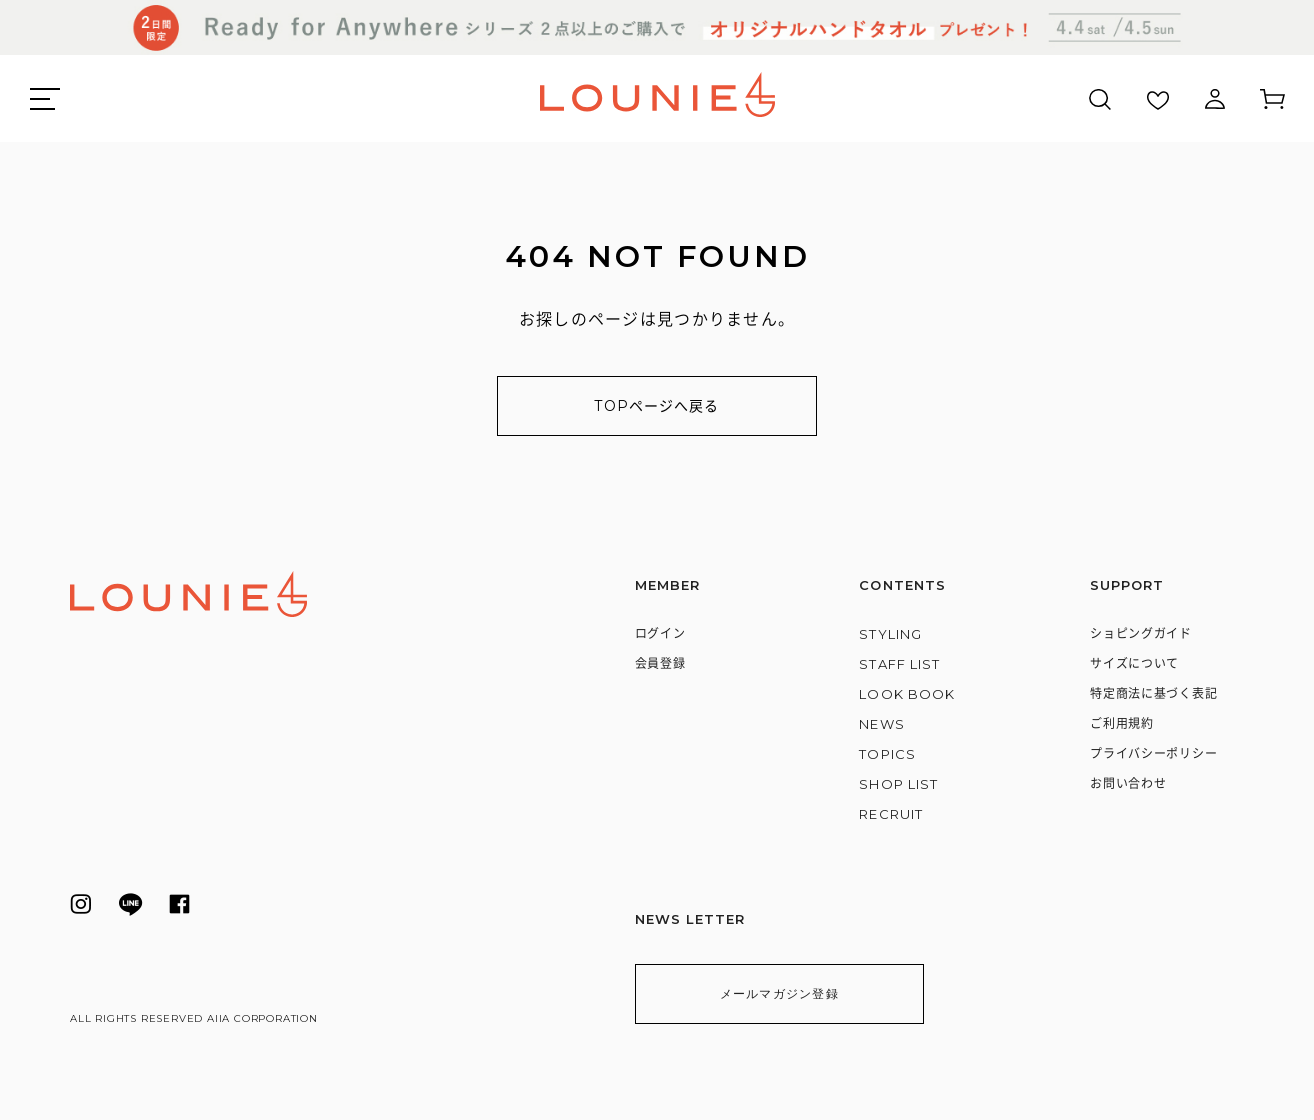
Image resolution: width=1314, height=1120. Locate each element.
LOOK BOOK (906, 694)
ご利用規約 (1122, 723)
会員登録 (660, 663)
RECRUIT (890, 814)
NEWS (881, 724)
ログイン (660, 633)
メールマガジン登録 (772, 993)
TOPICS (887, 754)
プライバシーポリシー (1153, 753)
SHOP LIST (898, 784)
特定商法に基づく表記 (1153, 693)
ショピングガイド (1141, 633)
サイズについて (1134, 663)
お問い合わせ (1128, 783)
